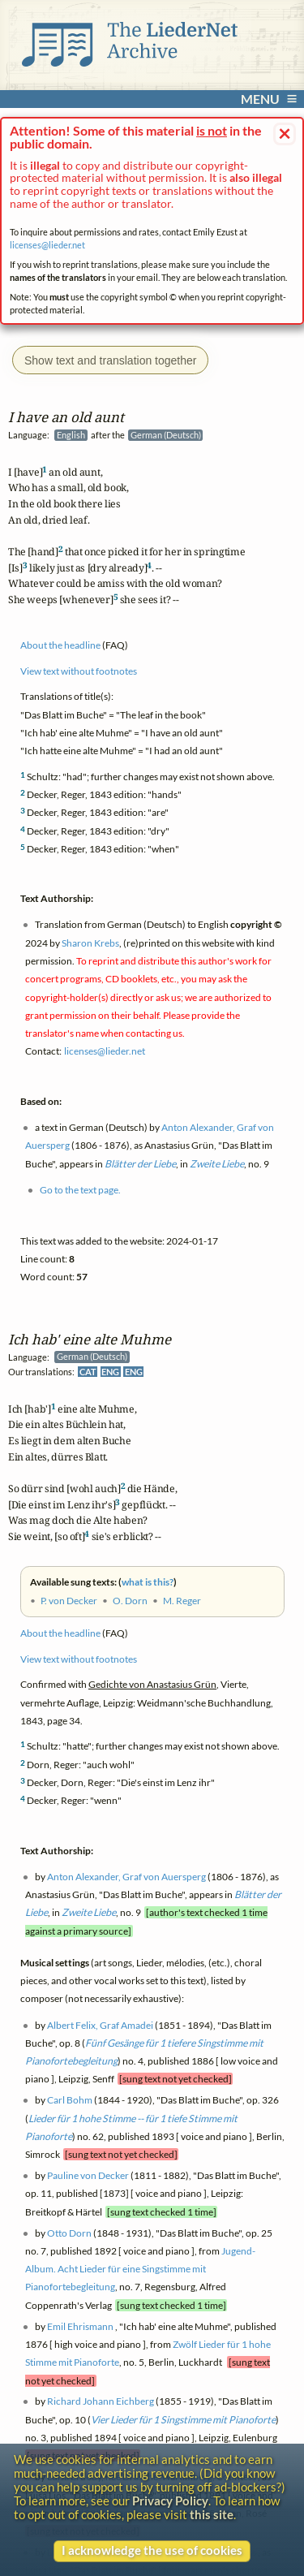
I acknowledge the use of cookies (152, 2550)
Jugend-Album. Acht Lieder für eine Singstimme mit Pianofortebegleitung (140, 2269)
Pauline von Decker (88, 2176)
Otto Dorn (69, 2233)
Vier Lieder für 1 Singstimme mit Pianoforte (183, 2420)
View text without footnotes (78, 1659)
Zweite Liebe (89, 1913)
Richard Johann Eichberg (100, 2402)
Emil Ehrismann (80, 2326)
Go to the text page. (80, 1190)
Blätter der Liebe (140, 1164)
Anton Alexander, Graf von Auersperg (126, 1877)
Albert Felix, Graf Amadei (100, 2025)
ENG (110, 1371)
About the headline (60, 1634)
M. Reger (182, 1600)
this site (211, 2515)
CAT (87, 1371)
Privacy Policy (170, 2501)
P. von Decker (69, 1600)
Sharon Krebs (90, 943)
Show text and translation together (110, 360)
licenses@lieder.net (47, 244)
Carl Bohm (69, 2101)
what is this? (147, 1582)
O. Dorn (130, 1600)
